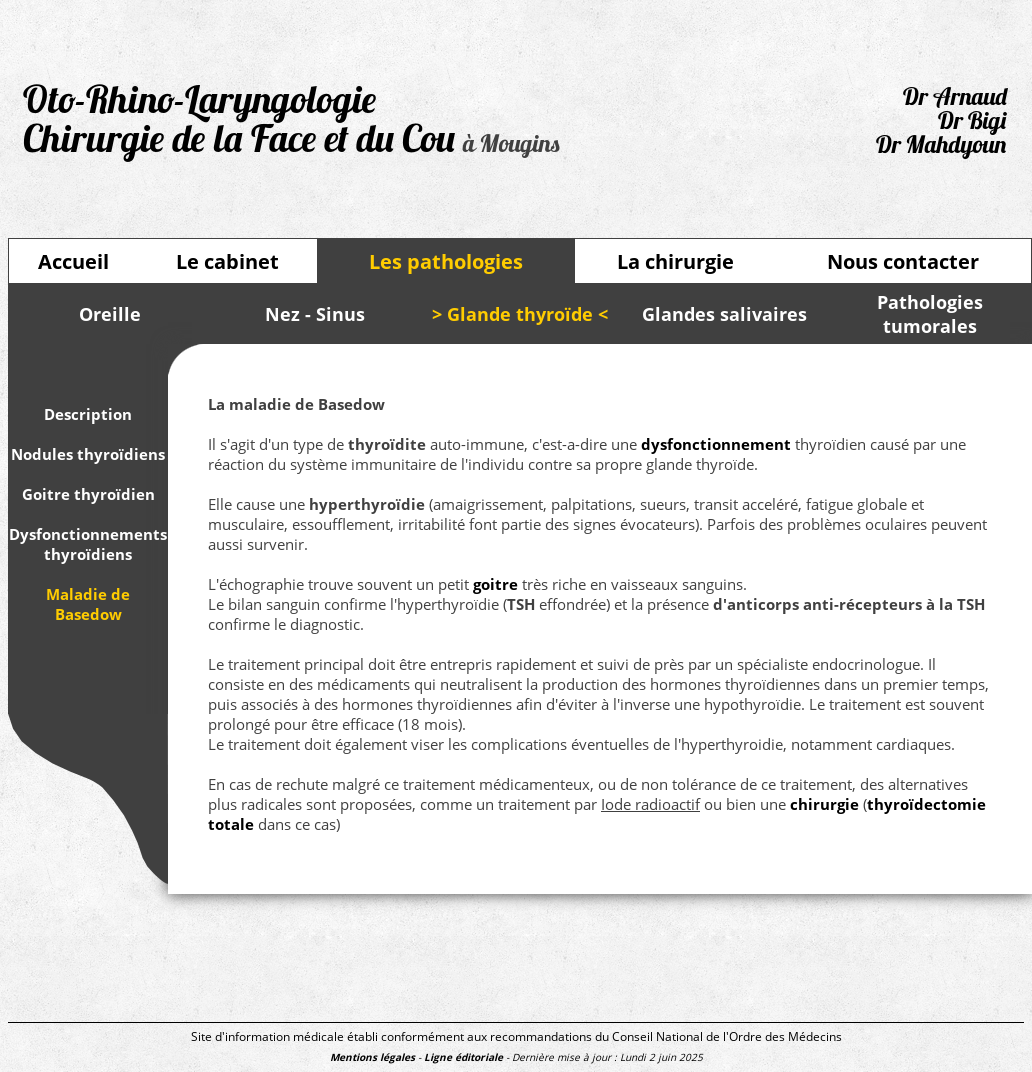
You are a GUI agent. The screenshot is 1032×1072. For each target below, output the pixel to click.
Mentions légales (372, 1057)
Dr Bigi (972, 123)
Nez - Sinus (315, 314)
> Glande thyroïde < (520, 314)
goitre (495, 584)
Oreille (110, 314)
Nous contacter (903, 261)
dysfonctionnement (716, 444)
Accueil (73, 261)
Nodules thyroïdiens (88, 454)
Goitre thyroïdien (88, 494)
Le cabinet (227, 261)
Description (88, 414)
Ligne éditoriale (463, 1057)
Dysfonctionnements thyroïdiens (88, 544)
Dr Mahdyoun (941, 147)
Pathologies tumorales (930, 314)
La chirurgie (675, 261)
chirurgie (824, 804)
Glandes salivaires (724, 314)
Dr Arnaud (955, 99)
